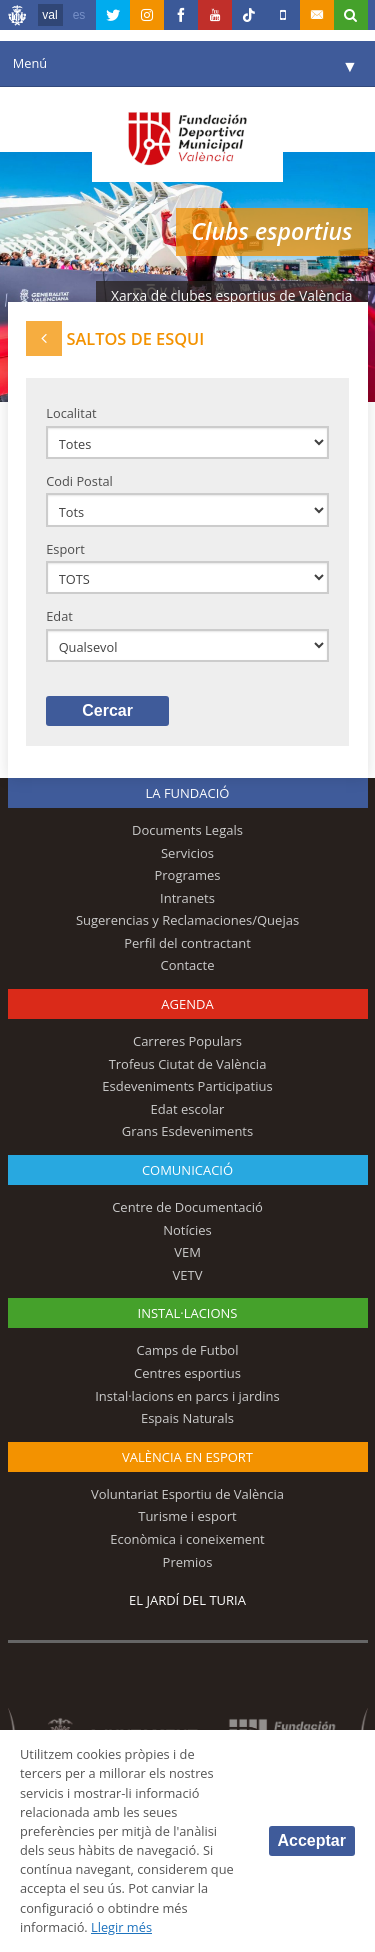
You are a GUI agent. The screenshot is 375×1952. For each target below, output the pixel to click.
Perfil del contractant (187, 943)
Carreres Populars (187, 1041)
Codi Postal (79, 481)
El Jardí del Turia (187, 1600)
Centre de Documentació (187, 1207)
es (79, 15)
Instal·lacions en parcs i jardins (187, 1396)
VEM (187, 1252)
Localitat (71, 413)
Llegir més (121, 1927)
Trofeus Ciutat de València (188, 1064)
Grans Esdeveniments (187, 1131)
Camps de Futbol (188, 1350)
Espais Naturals (187, 1418)
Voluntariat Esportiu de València (187, 1494)
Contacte (188, 965)
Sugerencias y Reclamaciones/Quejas (187, 920)
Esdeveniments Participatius (187, 1086)
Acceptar (312, 1840)
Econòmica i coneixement (187, 1539)
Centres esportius (187, 1373)
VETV (188, 1275)
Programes (187, 875)
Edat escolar (188, 1109)
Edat (59, 616)
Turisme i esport (187, 1516)
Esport (65, 549)
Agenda (187, 1004)
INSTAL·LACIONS (188, 1313)
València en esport (187, 1457)
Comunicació (187, 1170)
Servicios (187, 853)
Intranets (187, 898)
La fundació (188, 793)
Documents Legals (187, 830)
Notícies (187, 1230)
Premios (188, 1562)
